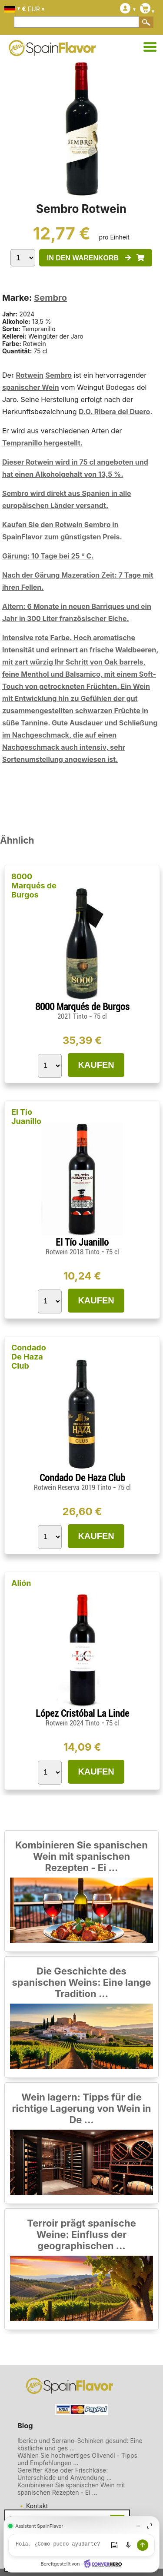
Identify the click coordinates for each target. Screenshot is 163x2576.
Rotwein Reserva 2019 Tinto (73, 1487)
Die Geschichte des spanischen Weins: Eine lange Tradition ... (81, 1982)
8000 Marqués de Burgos (34, 885)
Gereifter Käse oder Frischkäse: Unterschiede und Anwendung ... (64, 2473)
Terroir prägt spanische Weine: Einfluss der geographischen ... (81, 2234)
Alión (21, 1583)
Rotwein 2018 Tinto (73, 1252)
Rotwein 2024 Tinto (73, 1723)
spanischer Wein (30, 387)
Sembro (50, 298)
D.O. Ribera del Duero (114, 411)
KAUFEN (96, 1065)
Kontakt (37, 2506)
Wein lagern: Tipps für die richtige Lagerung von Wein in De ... (81, 2108)
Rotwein (29, 375)
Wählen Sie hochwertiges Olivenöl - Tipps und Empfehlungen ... (77, 2459)
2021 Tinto (73, 1016)
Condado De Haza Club (28, 1356)
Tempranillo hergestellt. (42, 443)
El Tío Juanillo (26, 1116)
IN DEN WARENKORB (95, 258)
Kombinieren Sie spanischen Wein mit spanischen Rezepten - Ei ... (81, 1856)
